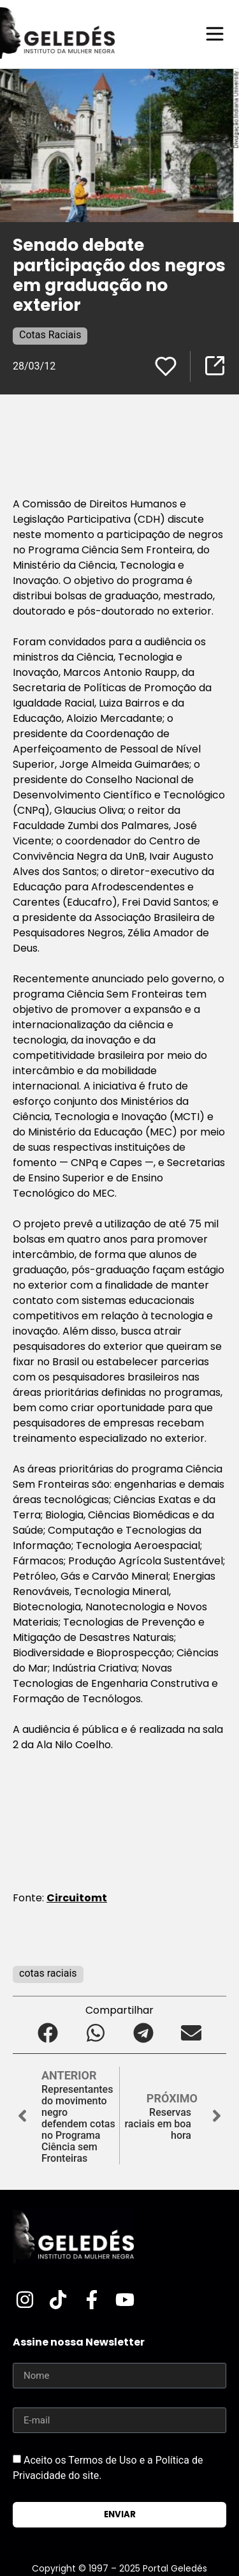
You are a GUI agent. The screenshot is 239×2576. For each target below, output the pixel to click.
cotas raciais (48, 1973)
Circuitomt (77, 1898)
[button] (48, 2032)
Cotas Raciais (50, 335)
